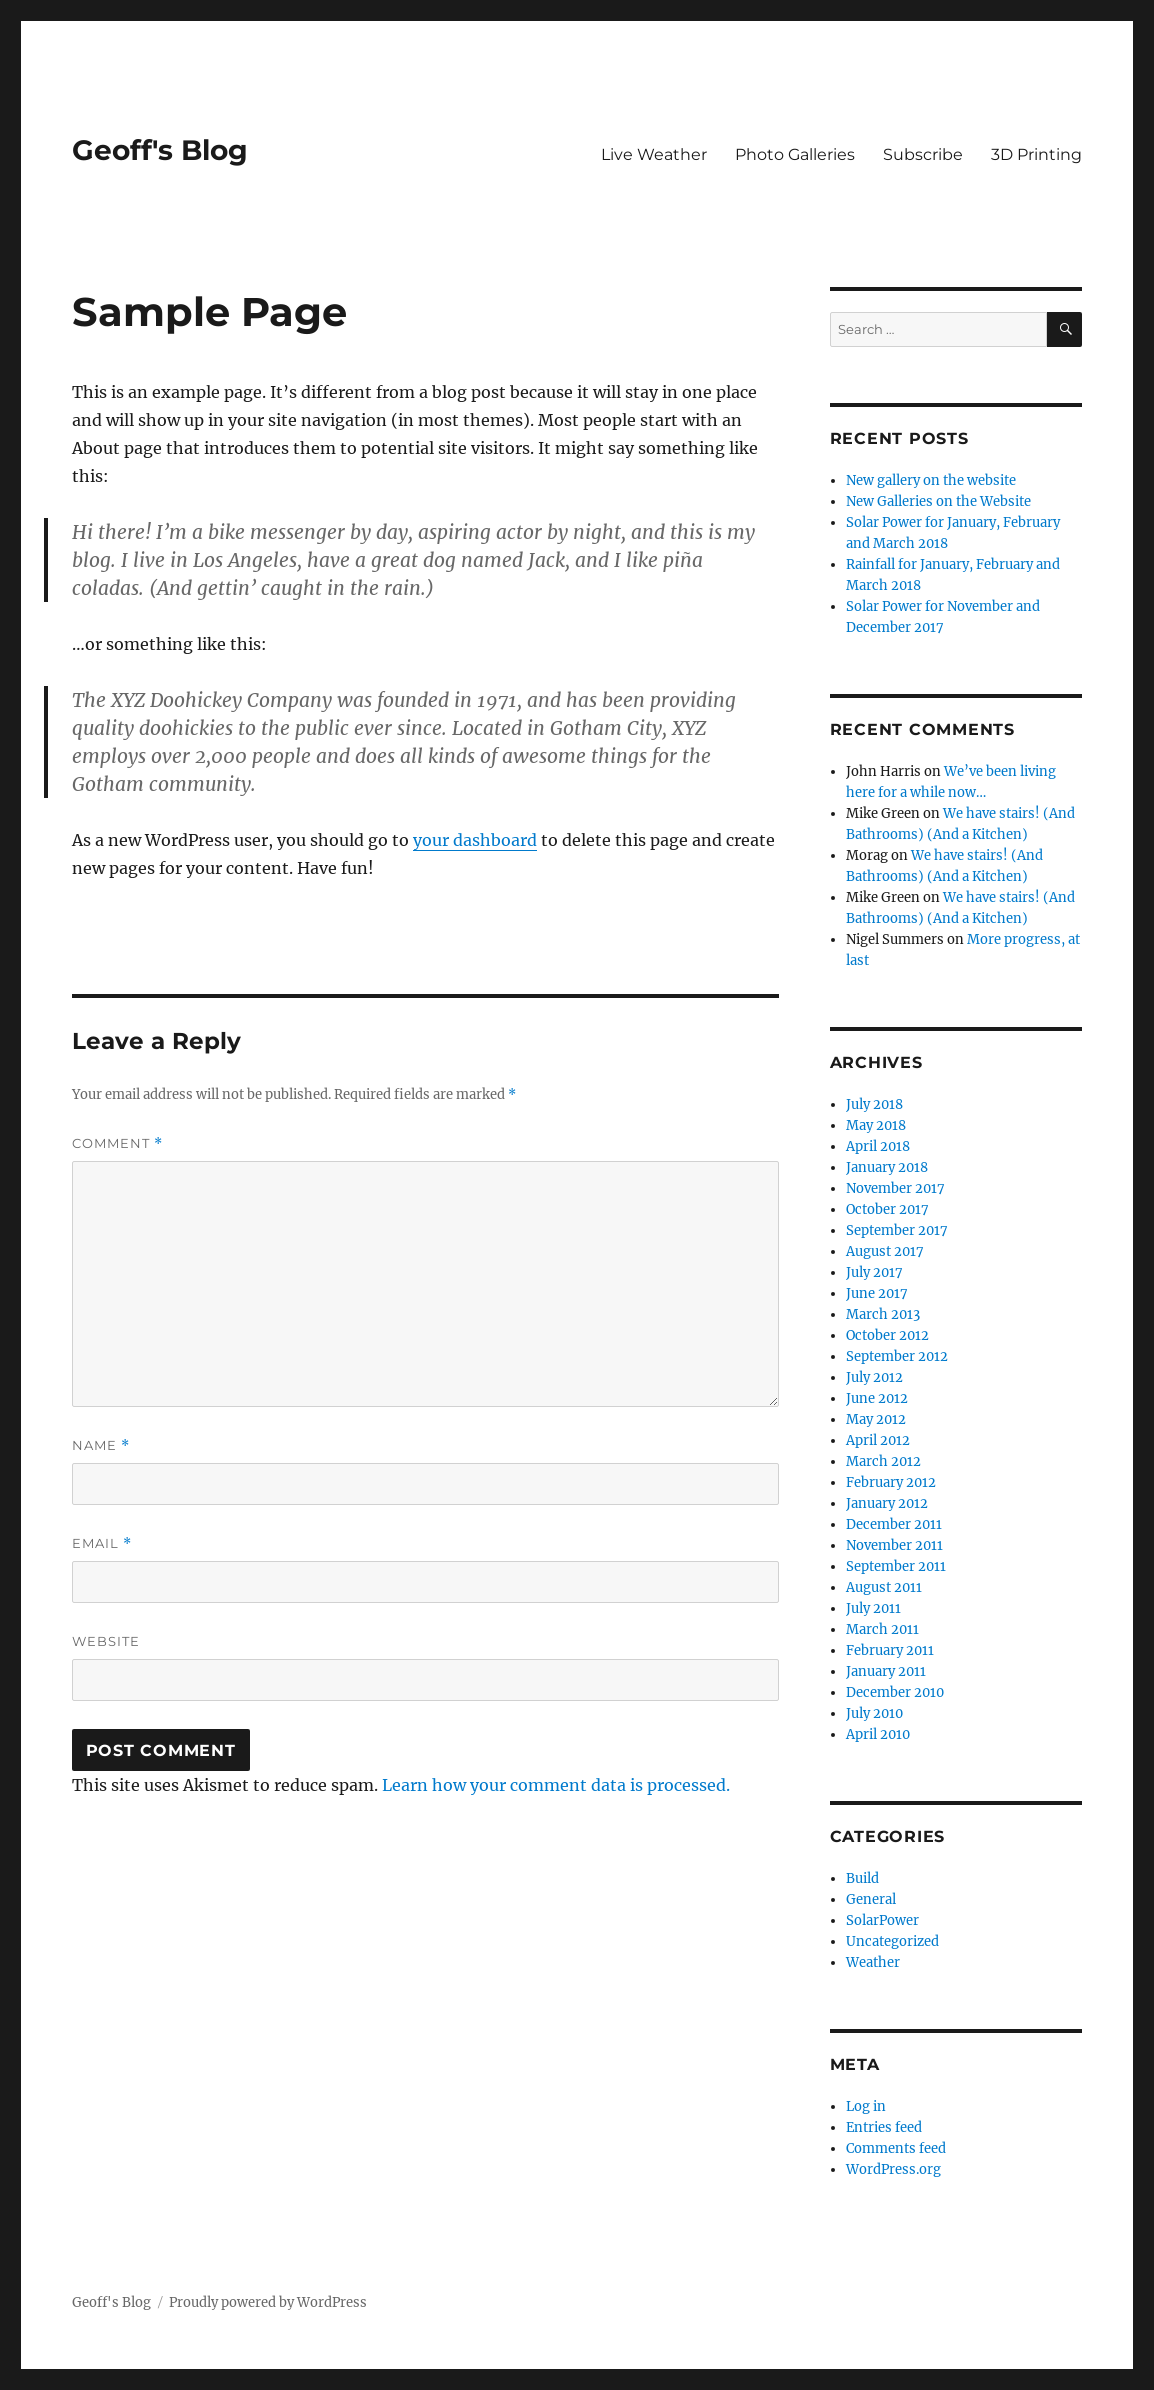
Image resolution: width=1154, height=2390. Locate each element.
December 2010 (895, 1692)
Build (862, 1878)
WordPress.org (893, 2169)
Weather (873, 1962)
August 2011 (884, 1587)
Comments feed (896, 2148)
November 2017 (895, 1188)
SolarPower (882, 1920)
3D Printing (1036, 154)
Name (101, 1445)
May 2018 (876, 1125)
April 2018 (878, 1146)
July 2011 (873, 1608)
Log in (866, 2106)
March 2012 (883, 1461)
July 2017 (874, 1272)
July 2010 (874, 1713)
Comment (117, 1143)
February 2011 (890, 1650)
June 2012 (877, 1398)
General (871, 1899)
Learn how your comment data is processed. (556, 1785)
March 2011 (882, 1629)
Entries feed (884, 2127)
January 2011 (886, 1671)
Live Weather (654, 154)
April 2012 (878, 1440)
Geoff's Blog (160, 150)
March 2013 (883, 1314)
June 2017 (877, 1293)
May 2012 (876, 1419)
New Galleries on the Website (938, 501)
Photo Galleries (795, 154)
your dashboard (475, 840)
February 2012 (891, 1482)
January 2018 (887, 1167)
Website (106, 1641)
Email (102, 1543)
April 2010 (878, 1734)
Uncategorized (892, 1941)
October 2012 (887, 1335)
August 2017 (885, 1251)
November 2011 (894, 1545)
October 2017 (887, 1209)
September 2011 (896, 1566)
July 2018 (874, 1104)
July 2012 (874, 1377)
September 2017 (897, 1230)
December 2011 (894, 1524)
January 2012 (887, 1503)
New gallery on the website (931, 480)
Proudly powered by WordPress (268, 2302)
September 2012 (897, 1356)
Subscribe (923, 154)
